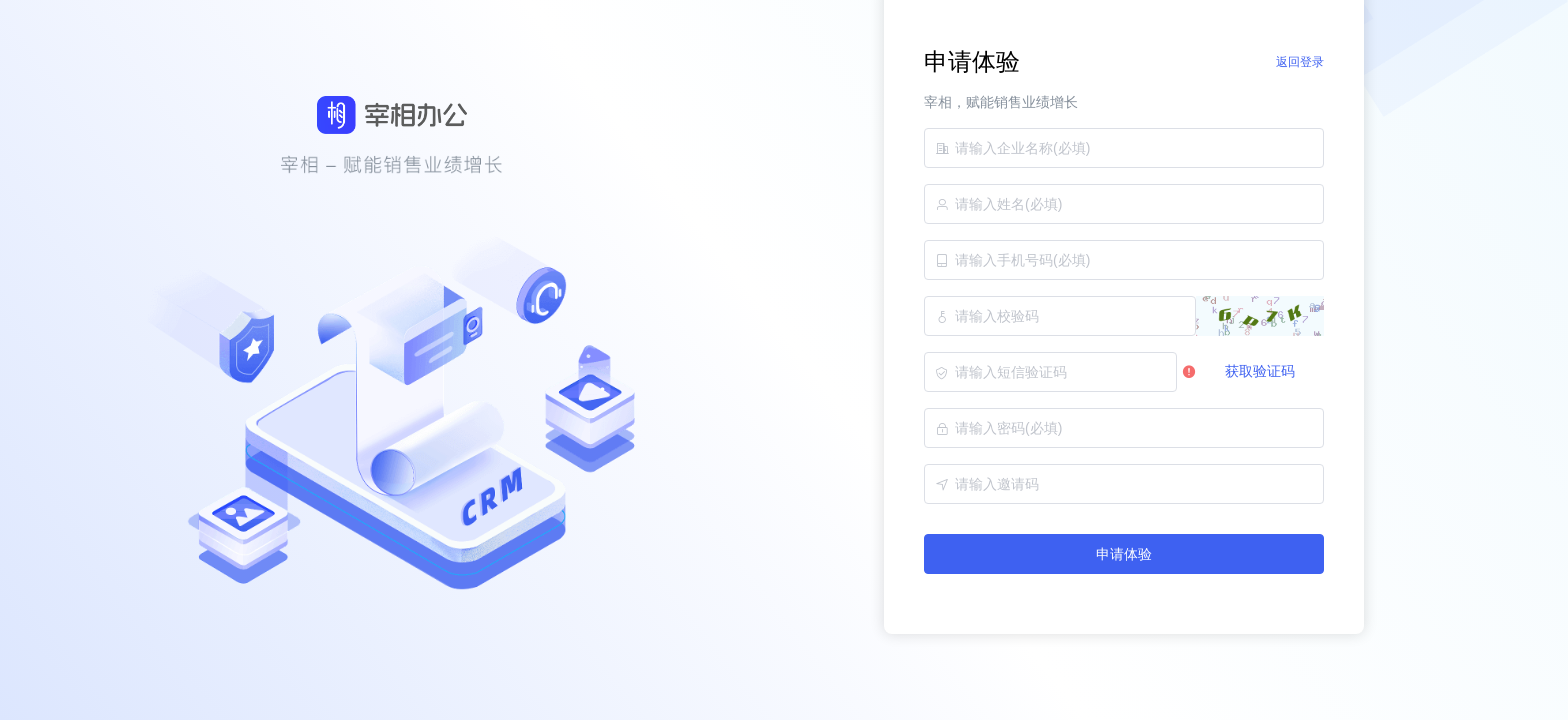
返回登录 (1300, 62)
